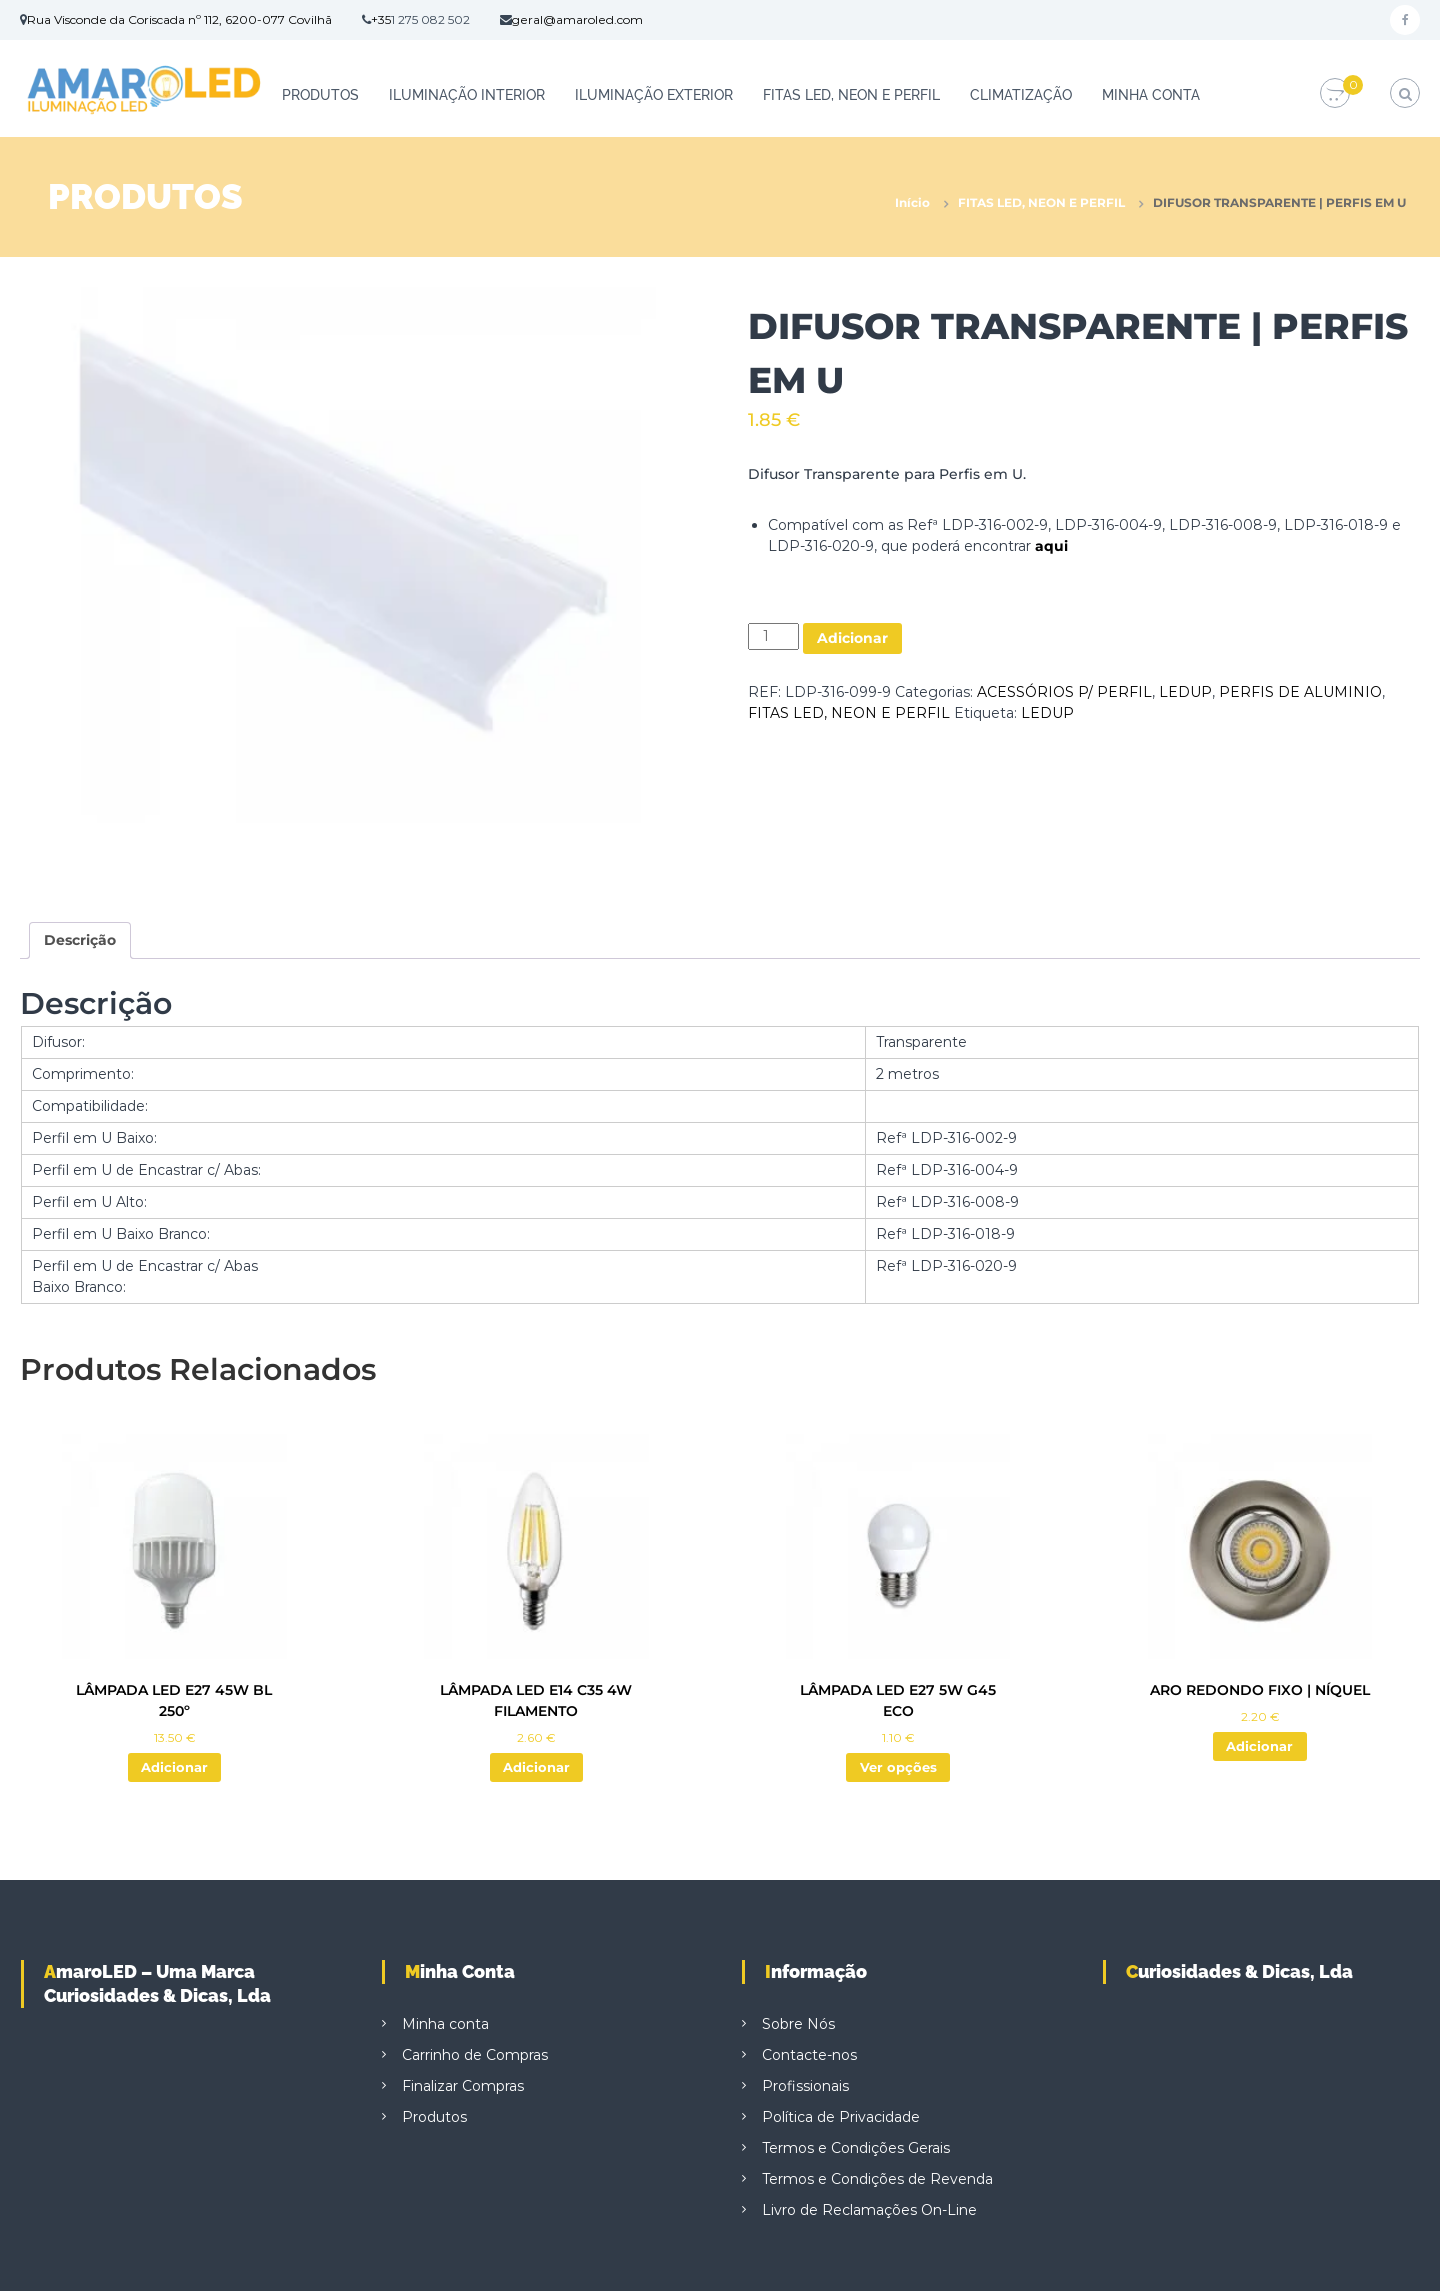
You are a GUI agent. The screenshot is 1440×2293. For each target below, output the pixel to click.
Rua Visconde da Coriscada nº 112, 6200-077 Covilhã (179, 19)
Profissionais (805, 2088)
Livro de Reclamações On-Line (869, 2212)
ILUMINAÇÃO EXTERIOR (654, 95)
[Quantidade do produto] (773, 636)
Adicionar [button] (174, 1769)
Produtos (320, 95)
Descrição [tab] (80, 940)
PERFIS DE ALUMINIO (1300, 692)
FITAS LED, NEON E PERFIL (851, 95)
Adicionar (852, 638)
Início (912, 202)
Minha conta (1151, 95)
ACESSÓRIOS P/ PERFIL (1064, 692)
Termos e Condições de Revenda (877, 2181)
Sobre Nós (798, 2026)
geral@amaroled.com (577, 19)
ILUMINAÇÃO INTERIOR (467, 95)
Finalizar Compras (463, 2088)
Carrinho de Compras (475, 2057)
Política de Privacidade (841, 2119)
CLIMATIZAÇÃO (1021, 95)
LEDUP (1185, 692)
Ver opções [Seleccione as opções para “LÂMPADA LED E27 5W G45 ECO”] (898, 1769)
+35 (381, 19)
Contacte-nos (809, 2057)
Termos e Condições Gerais (856, 2150)
